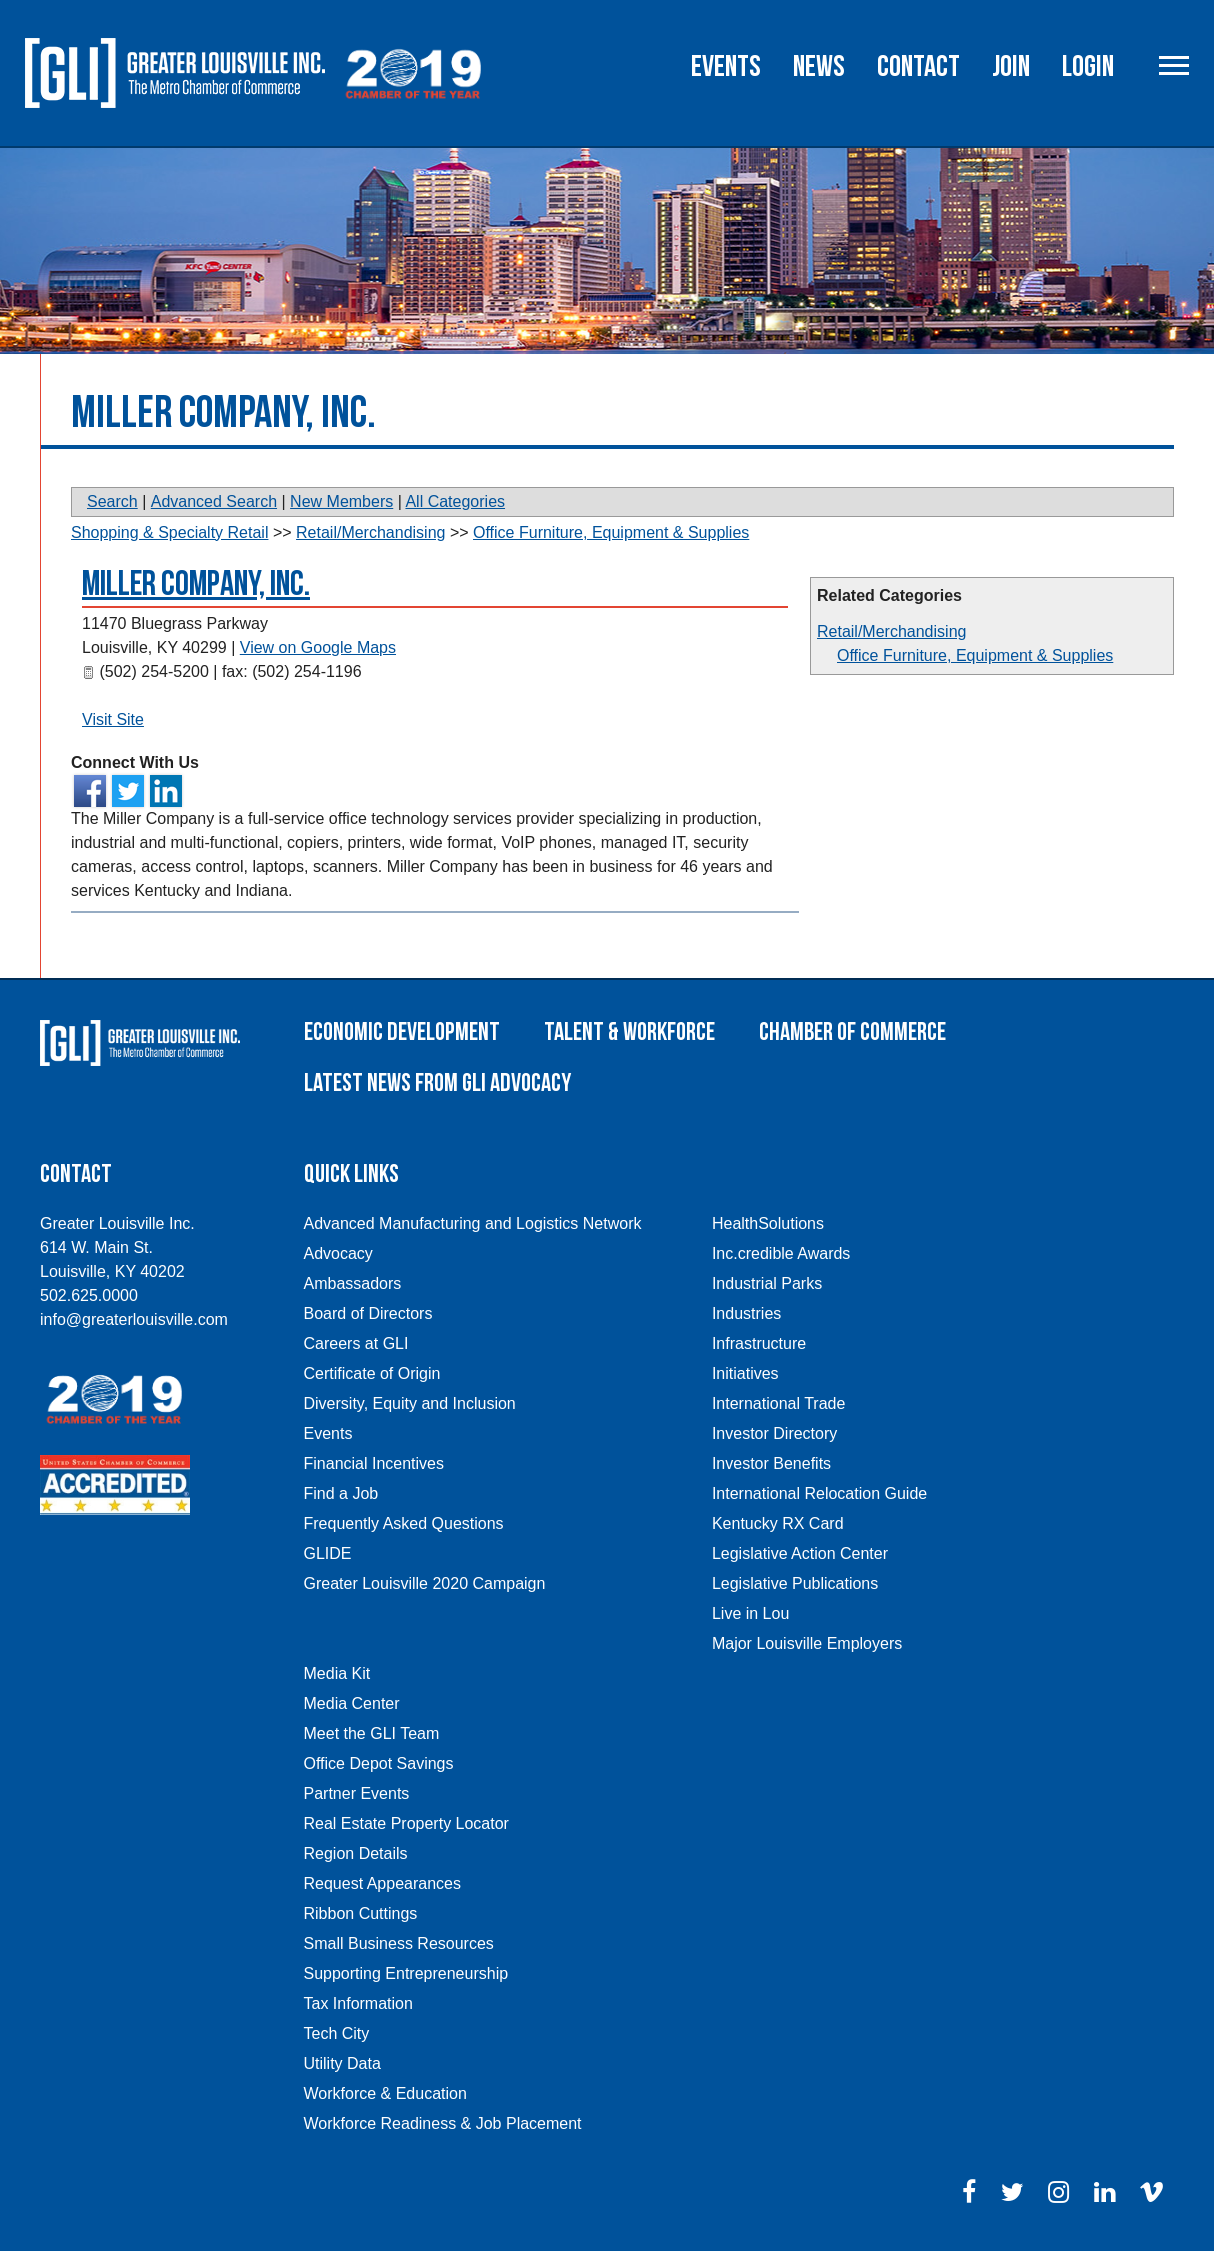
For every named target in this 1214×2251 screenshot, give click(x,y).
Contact (918, 67)
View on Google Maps (318, 647)
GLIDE (328, 1553)
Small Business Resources (399, 1943)
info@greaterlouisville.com (134, 1319)
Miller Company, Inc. (196, 584)
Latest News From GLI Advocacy (437, 1083)
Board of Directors (368, 1313)
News (819, 67)
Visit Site (113, 719)
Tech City (337, 2033)
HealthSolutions (768, 1223)
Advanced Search (214, 501)
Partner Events (357, 1793)
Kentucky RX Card (778, 1523)
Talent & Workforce (629, 1032)
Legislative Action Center (800, 1553)
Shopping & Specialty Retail (169, 532)
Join (1011, 67)
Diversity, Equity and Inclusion (410, 1403)
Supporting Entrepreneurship (406, 1973)
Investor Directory (774, 1433)
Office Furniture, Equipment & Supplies (975, 655)
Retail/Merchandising (891, 631)
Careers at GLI (356, 1343)
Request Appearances (382, 1883)
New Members (341, 501)
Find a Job (341, 1493)
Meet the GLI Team (372, 1733)
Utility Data (342, 2063)
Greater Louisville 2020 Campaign (425, 1583)
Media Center (352, 1703)
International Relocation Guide (819, 1493)
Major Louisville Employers (807, 1643)
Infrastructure (759, 1343)
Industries (746, 1313)
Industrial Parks (767, 1283)
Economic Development (402, 1032)
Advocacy (338, 1253)
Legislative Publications (795, 1583)
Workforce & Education (385, 2093)
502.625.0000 (89, 1295)
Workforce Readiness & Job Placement (443, 2123)
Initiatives (745, 1373)
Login (1088, 67)
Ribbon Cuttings (361, 1913)
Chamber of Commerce (852, 1032)
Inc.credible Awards (781, 1253)
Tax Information (358, 2003)
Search (112, 501)
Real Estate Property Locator (406, 1823)
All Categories (455, 501)
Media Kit (337, 1673)
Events (726, 67)
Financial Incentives (374, 1463)
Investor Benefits (771, 1463)
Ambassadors (353, 1283)
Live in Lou (750, 1613)
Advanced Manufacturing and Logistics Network (473, 1223)
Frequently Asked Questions (404, 1523)
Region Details (356, 1853)
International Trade (778, 1403)
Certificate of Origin (372, 1373)
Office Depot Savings (379, 1763)
